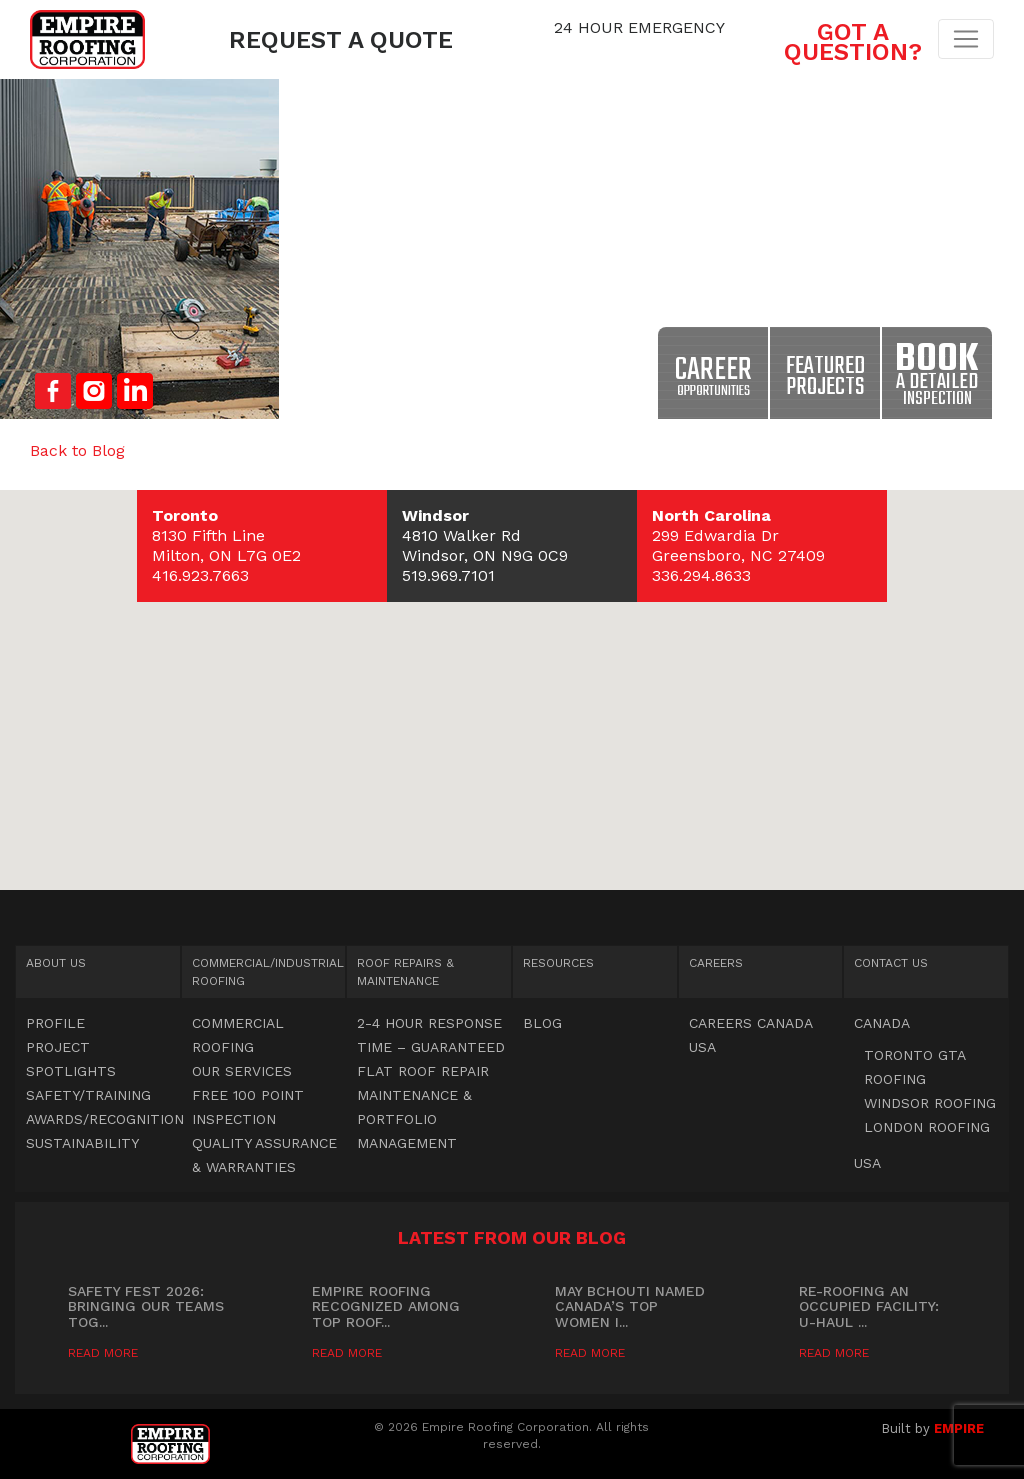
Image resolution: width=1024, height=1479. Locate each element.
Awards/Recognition (105, 1119)
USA (702, 1047)
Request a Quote (341, 40)
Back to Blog (77, 450)
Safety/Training (88, 1095)
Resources (558, 963)
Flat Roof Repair (423, 1071)
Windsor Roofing (930, 1103)
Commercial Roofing (268, 972)
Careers (716, 963)
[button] (512, 671)
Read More (103, 1353)
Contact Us (891, 963)
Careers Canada (751, 1023)
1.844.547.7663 (639, 48)
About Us (56, 963)
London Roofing (927, 1127)
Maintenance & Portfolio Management (414, 1119)
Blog (542, 1023)
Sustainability (82, 1143)
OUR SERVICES (242, 1071)
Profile (55, 1023)
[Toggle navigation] (966, 39)
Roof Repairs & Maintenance (405, 972)
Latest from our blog (512, 1237)
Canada (882, 1023)
